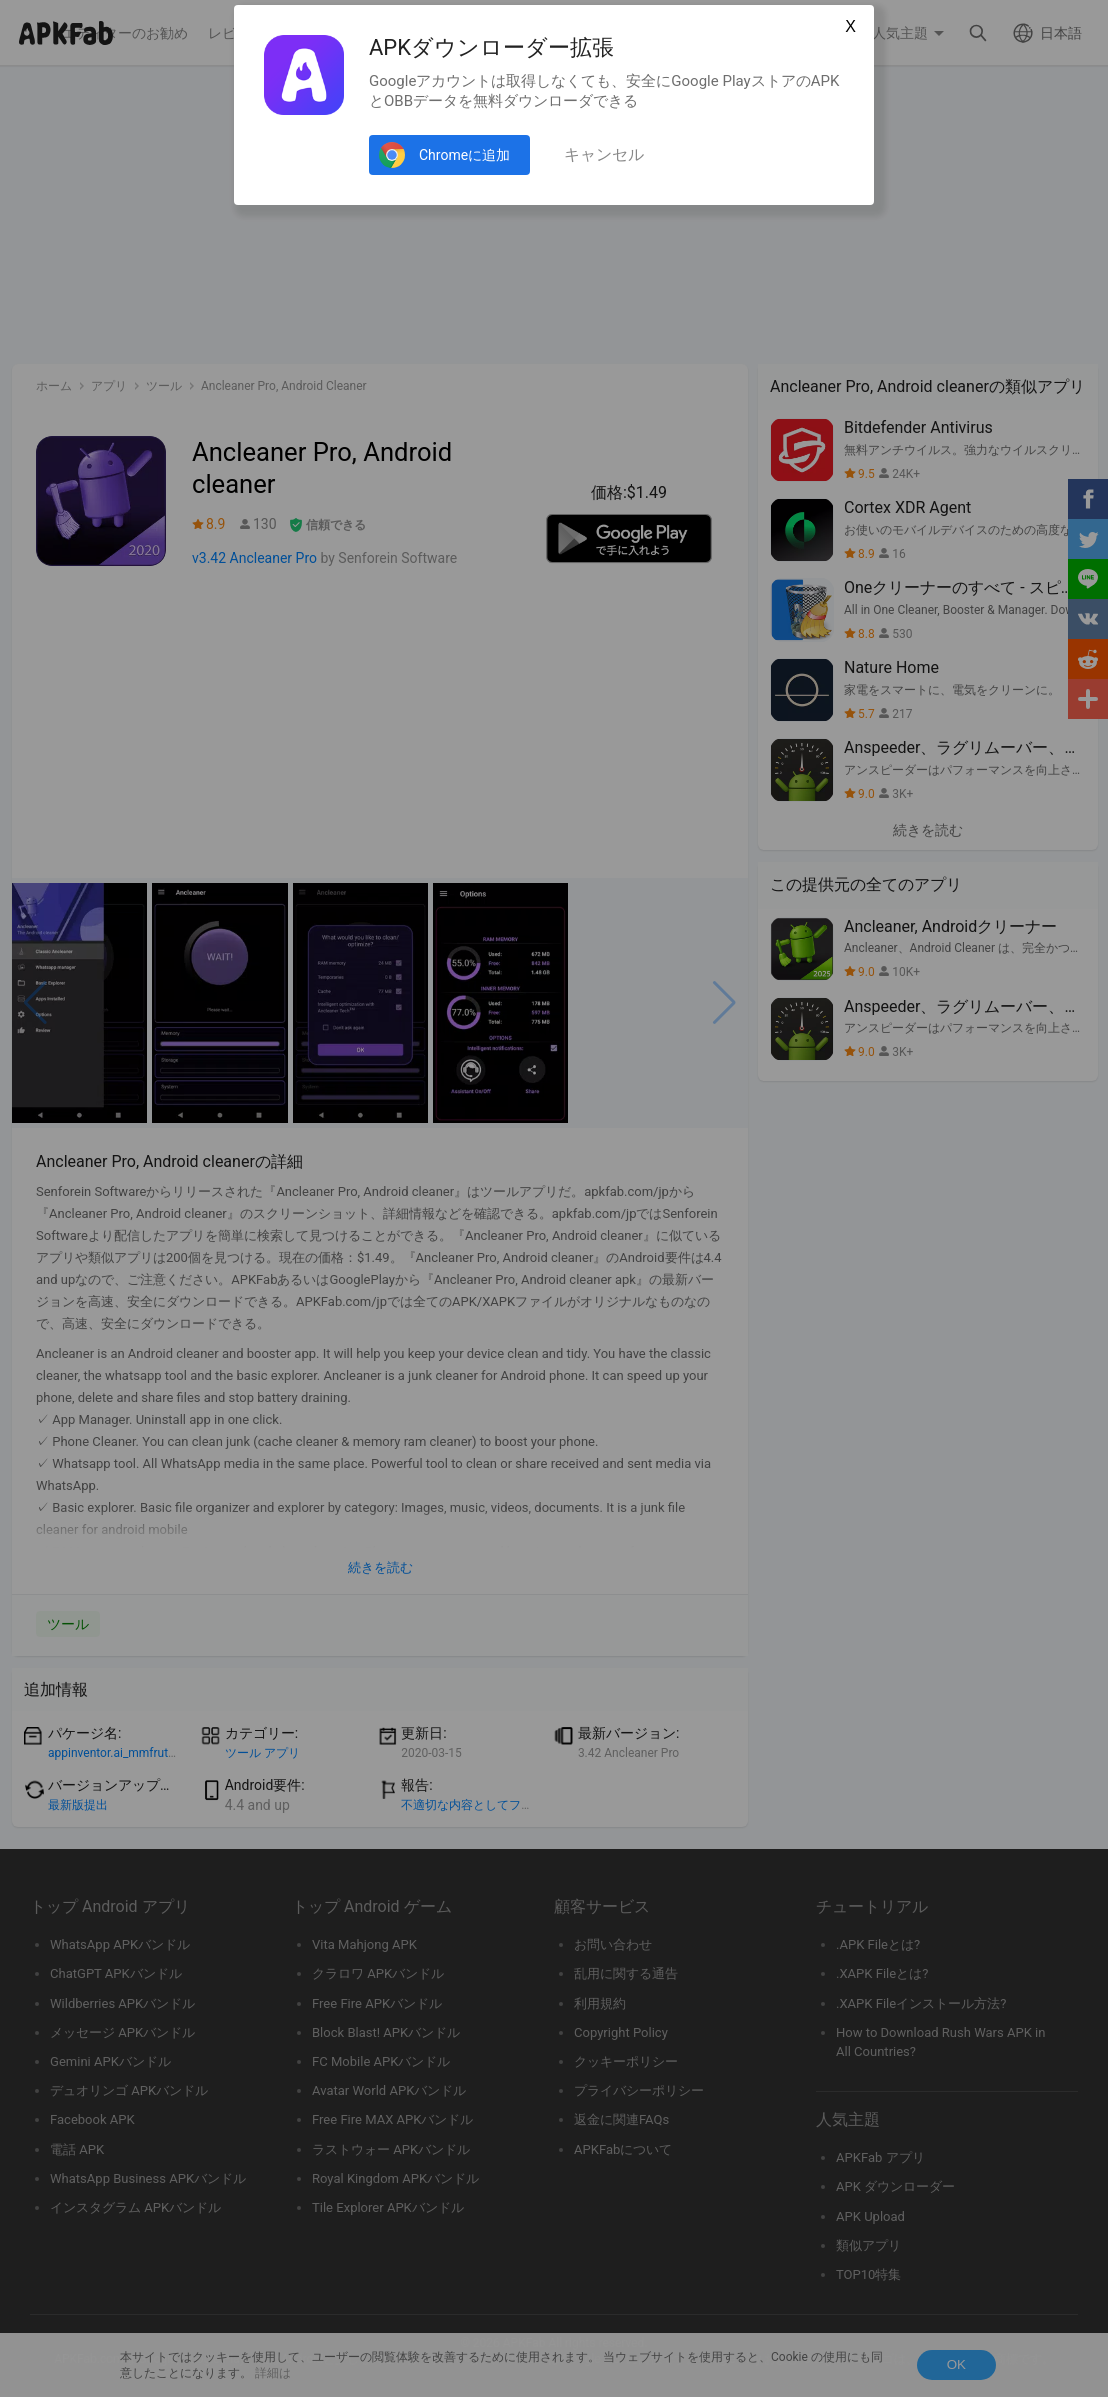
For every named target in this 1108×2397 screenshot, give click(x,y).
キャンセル (604, 154)
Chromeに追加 (464, 155)
